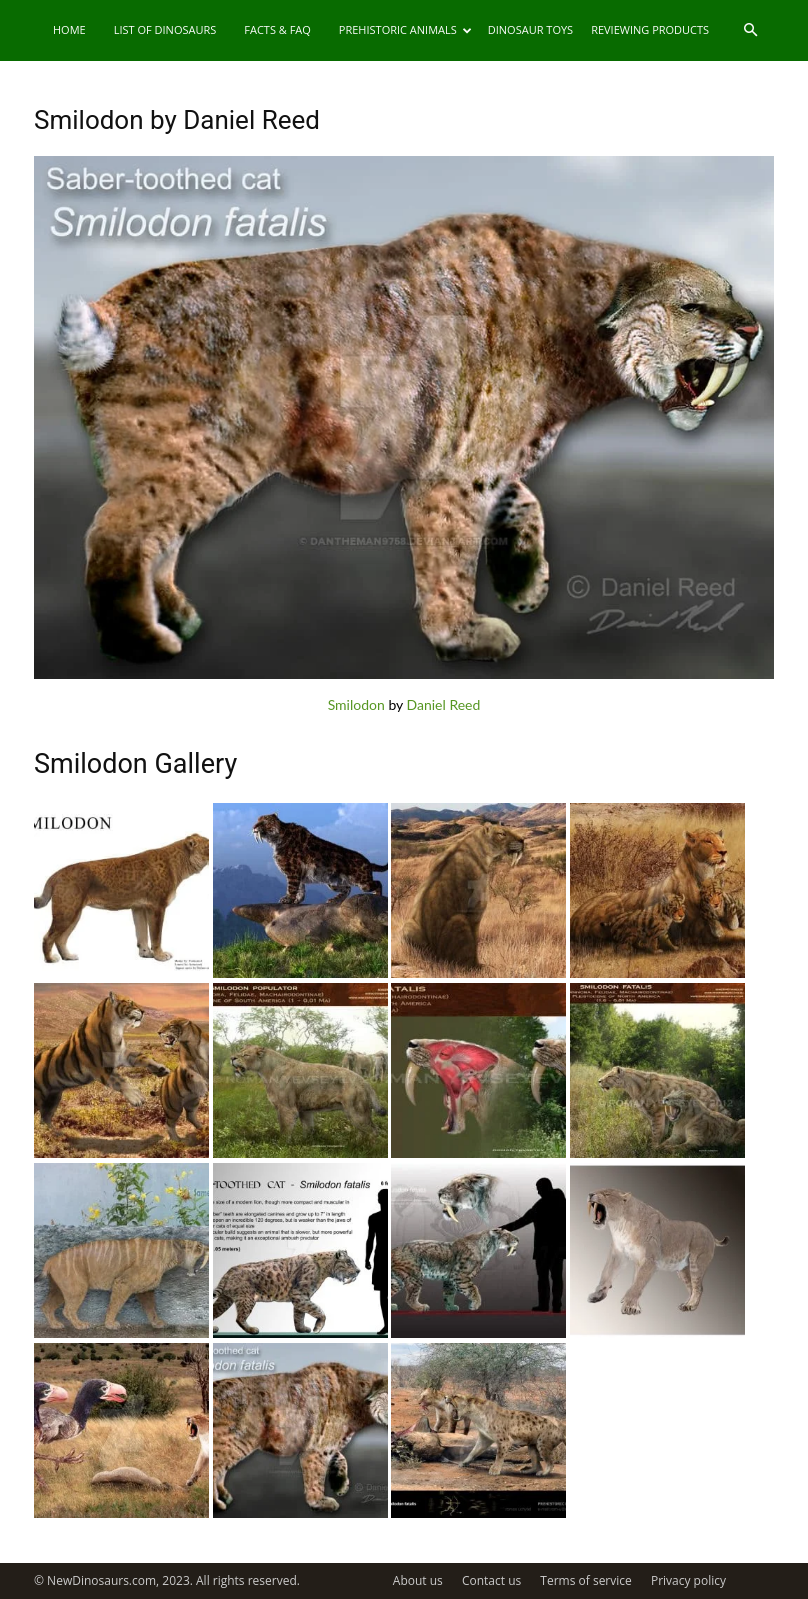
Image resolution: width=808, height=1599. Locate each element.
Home (69, 29)
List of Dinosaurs (165, 29)
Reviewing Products (650, 29)
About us (418, 1580)
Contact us (491, 1580)
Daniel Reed (444, 704)
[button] (750, 30)
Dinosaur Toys (530, 29)
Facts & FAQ (277, 29)
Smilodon (356, 704)
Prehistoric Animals (405, 29)
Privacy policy (688, 1580)
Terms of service (585, 1580)
